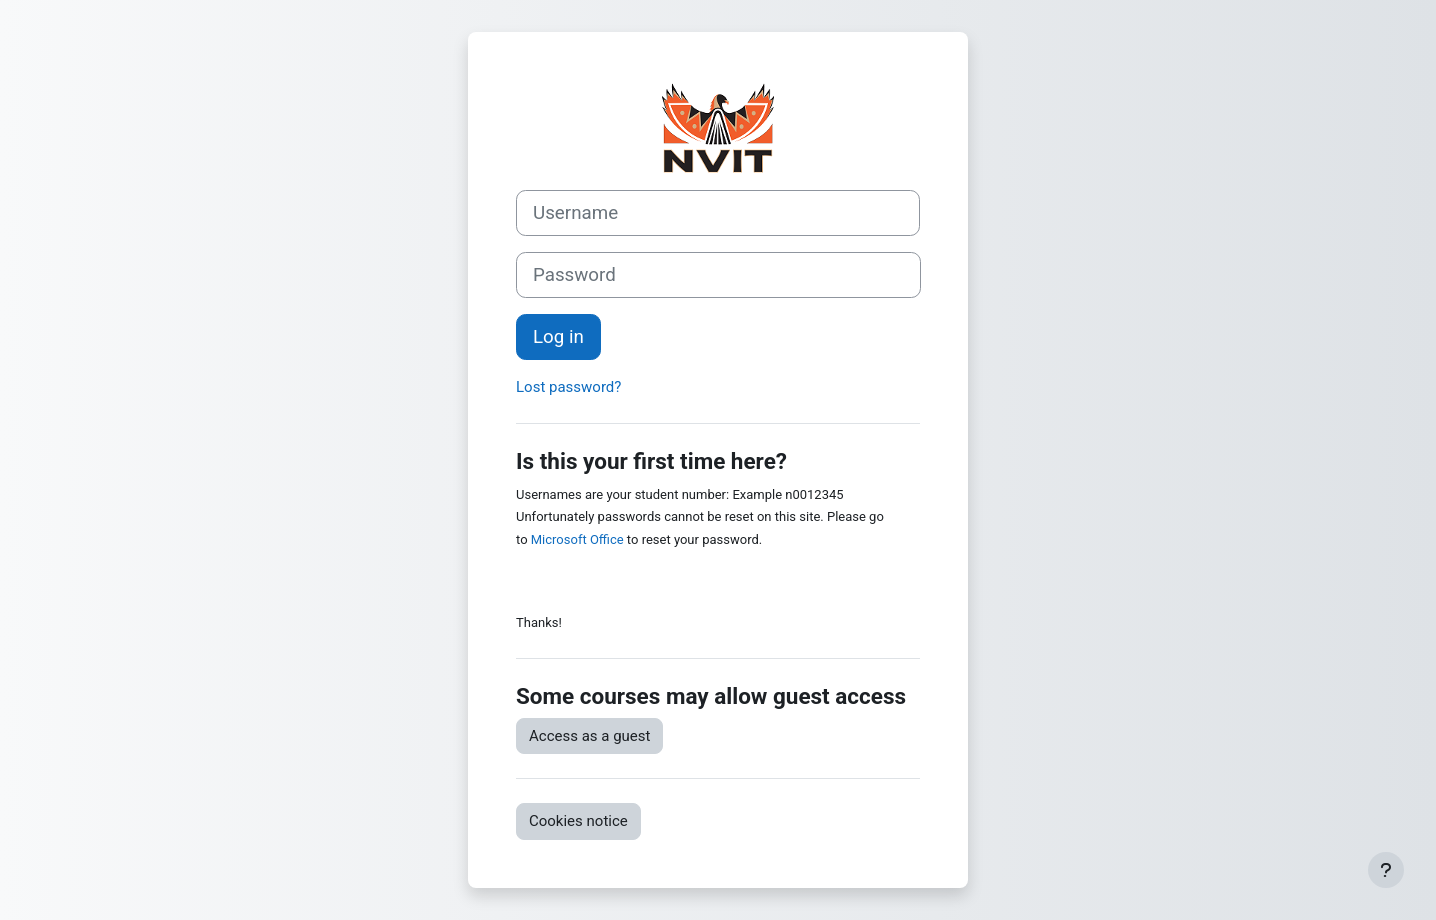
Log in (558, 337)
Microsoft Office (577, 539)
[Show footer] (1386, 870)
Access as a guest (589, 736)
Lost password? (568, 387)
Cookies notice (578, 821)
